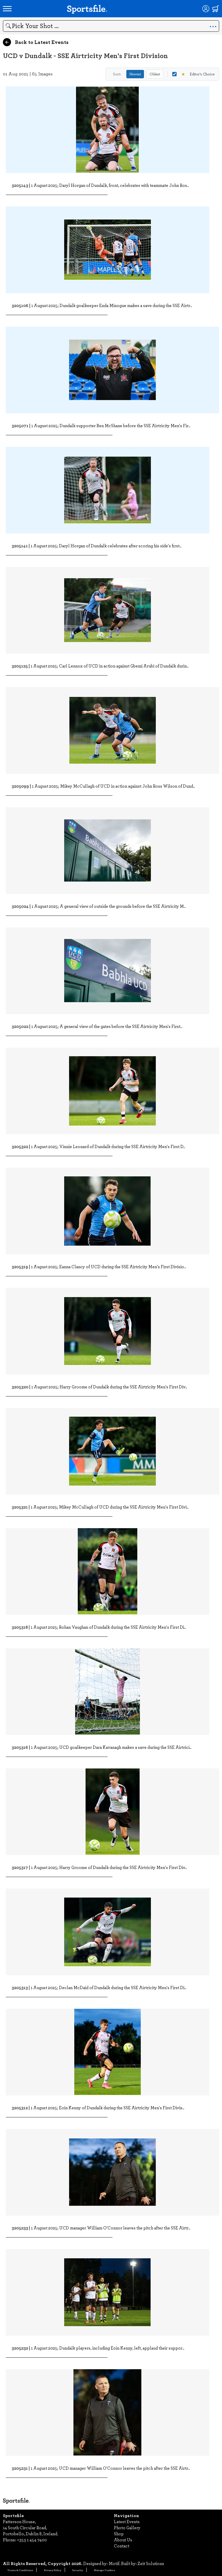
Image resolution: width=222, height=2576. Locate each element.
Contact (121, 2546)
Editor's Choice (193, 74)
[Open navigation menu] (7, 8)
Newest (135, 74)
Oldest (154, 74)
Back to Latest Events (36, 42)
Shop (119, 2533)
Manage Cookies (104, 2570)
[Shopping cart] (215, 8)
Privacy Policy (52, 2570)
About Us (123, 2539)
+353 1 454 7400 (32, 2539)
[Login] (205, 8)
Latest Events (127, 2521)
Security (77, 2570)
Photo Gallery (127, 2527)
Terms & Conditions (20, 2570)
